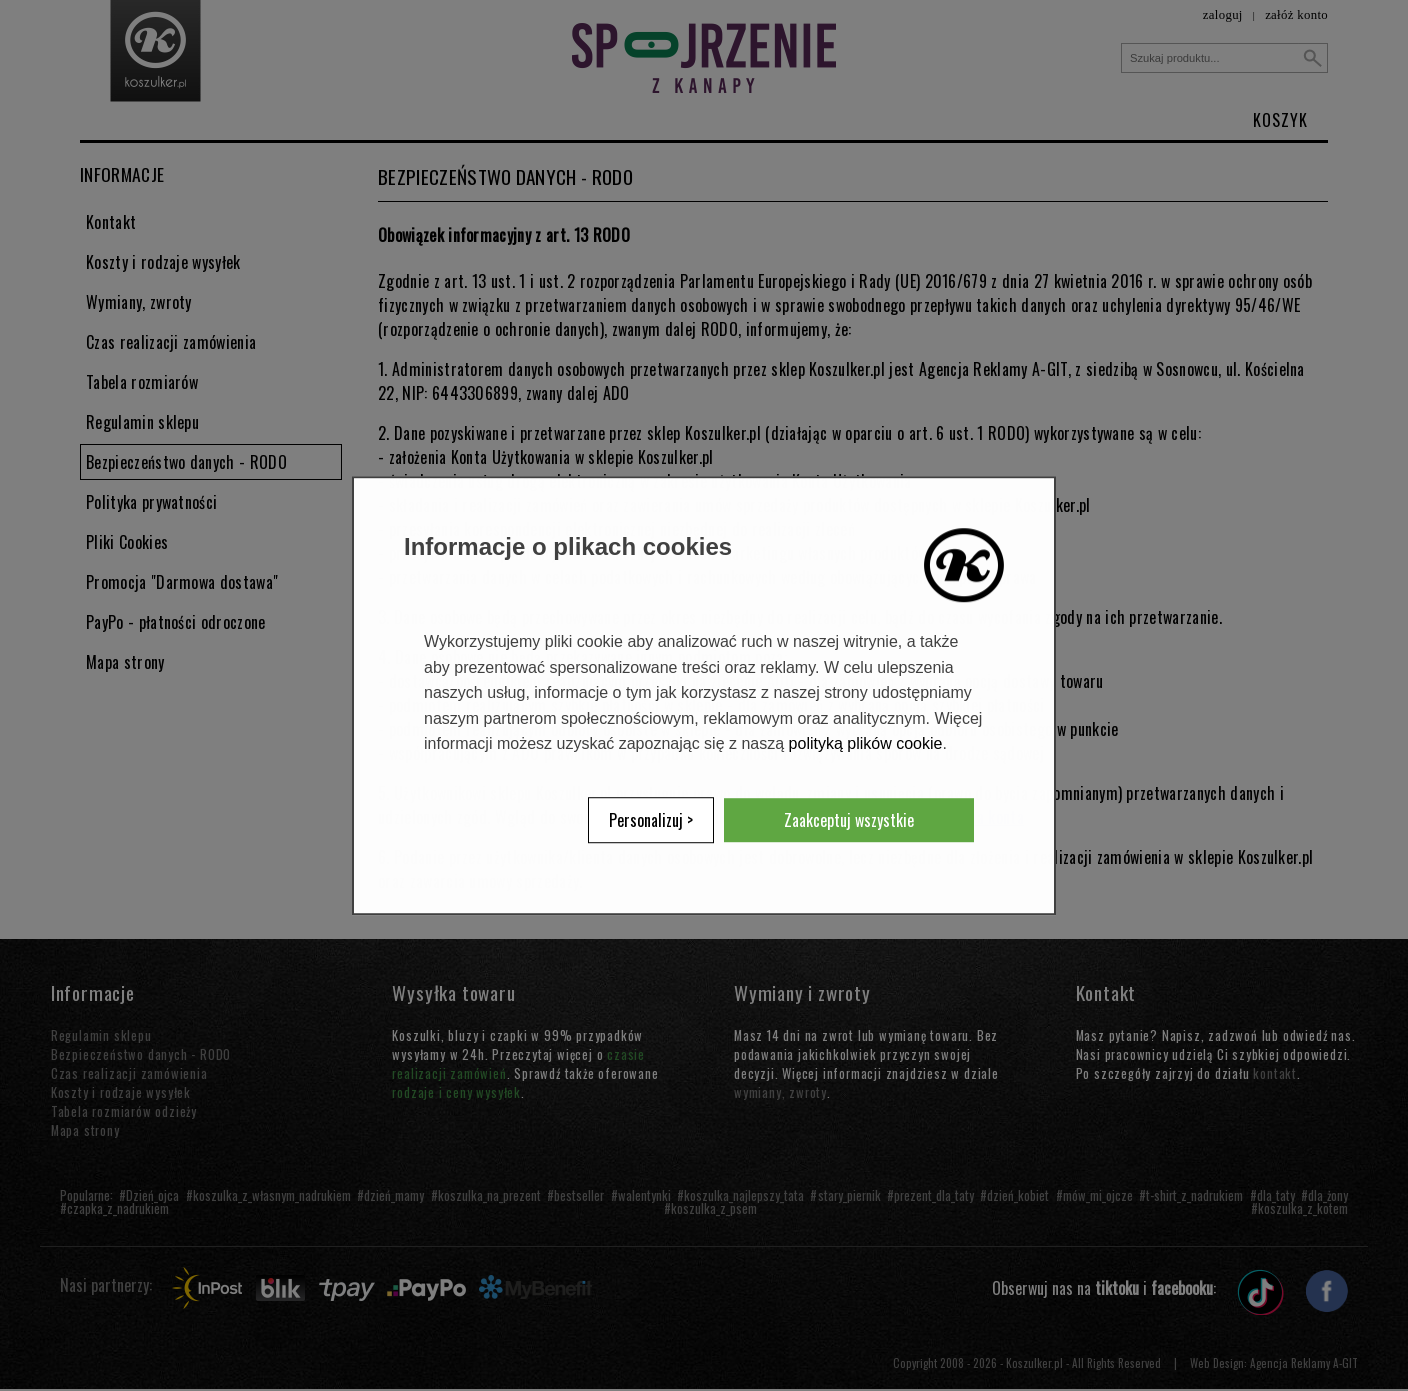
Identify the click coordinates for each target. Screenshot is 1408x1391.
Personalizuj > (651, 820)
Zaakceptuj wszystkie (849, 820)
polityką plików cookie (866, 744)
